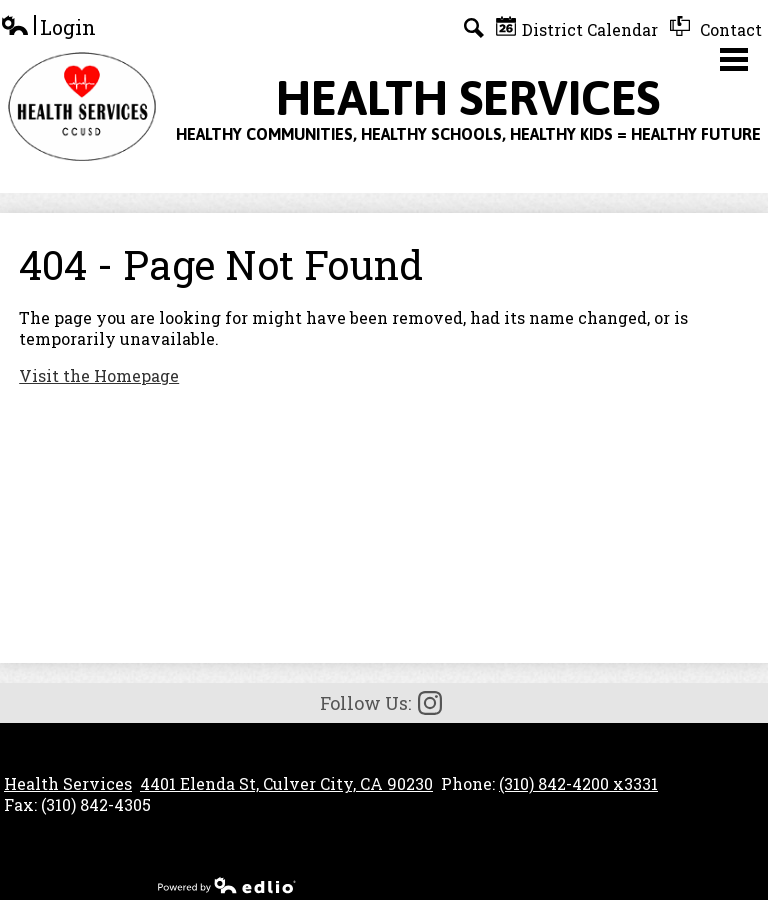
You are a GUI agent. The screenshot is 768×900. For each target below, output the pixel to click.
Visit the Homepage (99, 375)
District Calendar (577, 28)
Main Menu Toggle (734, 59)
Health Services (68, 783)
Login (48, 27)
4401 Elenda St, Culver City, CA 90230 (286, 783)
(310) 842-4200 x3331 (578, 783)
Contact (716, 28)
